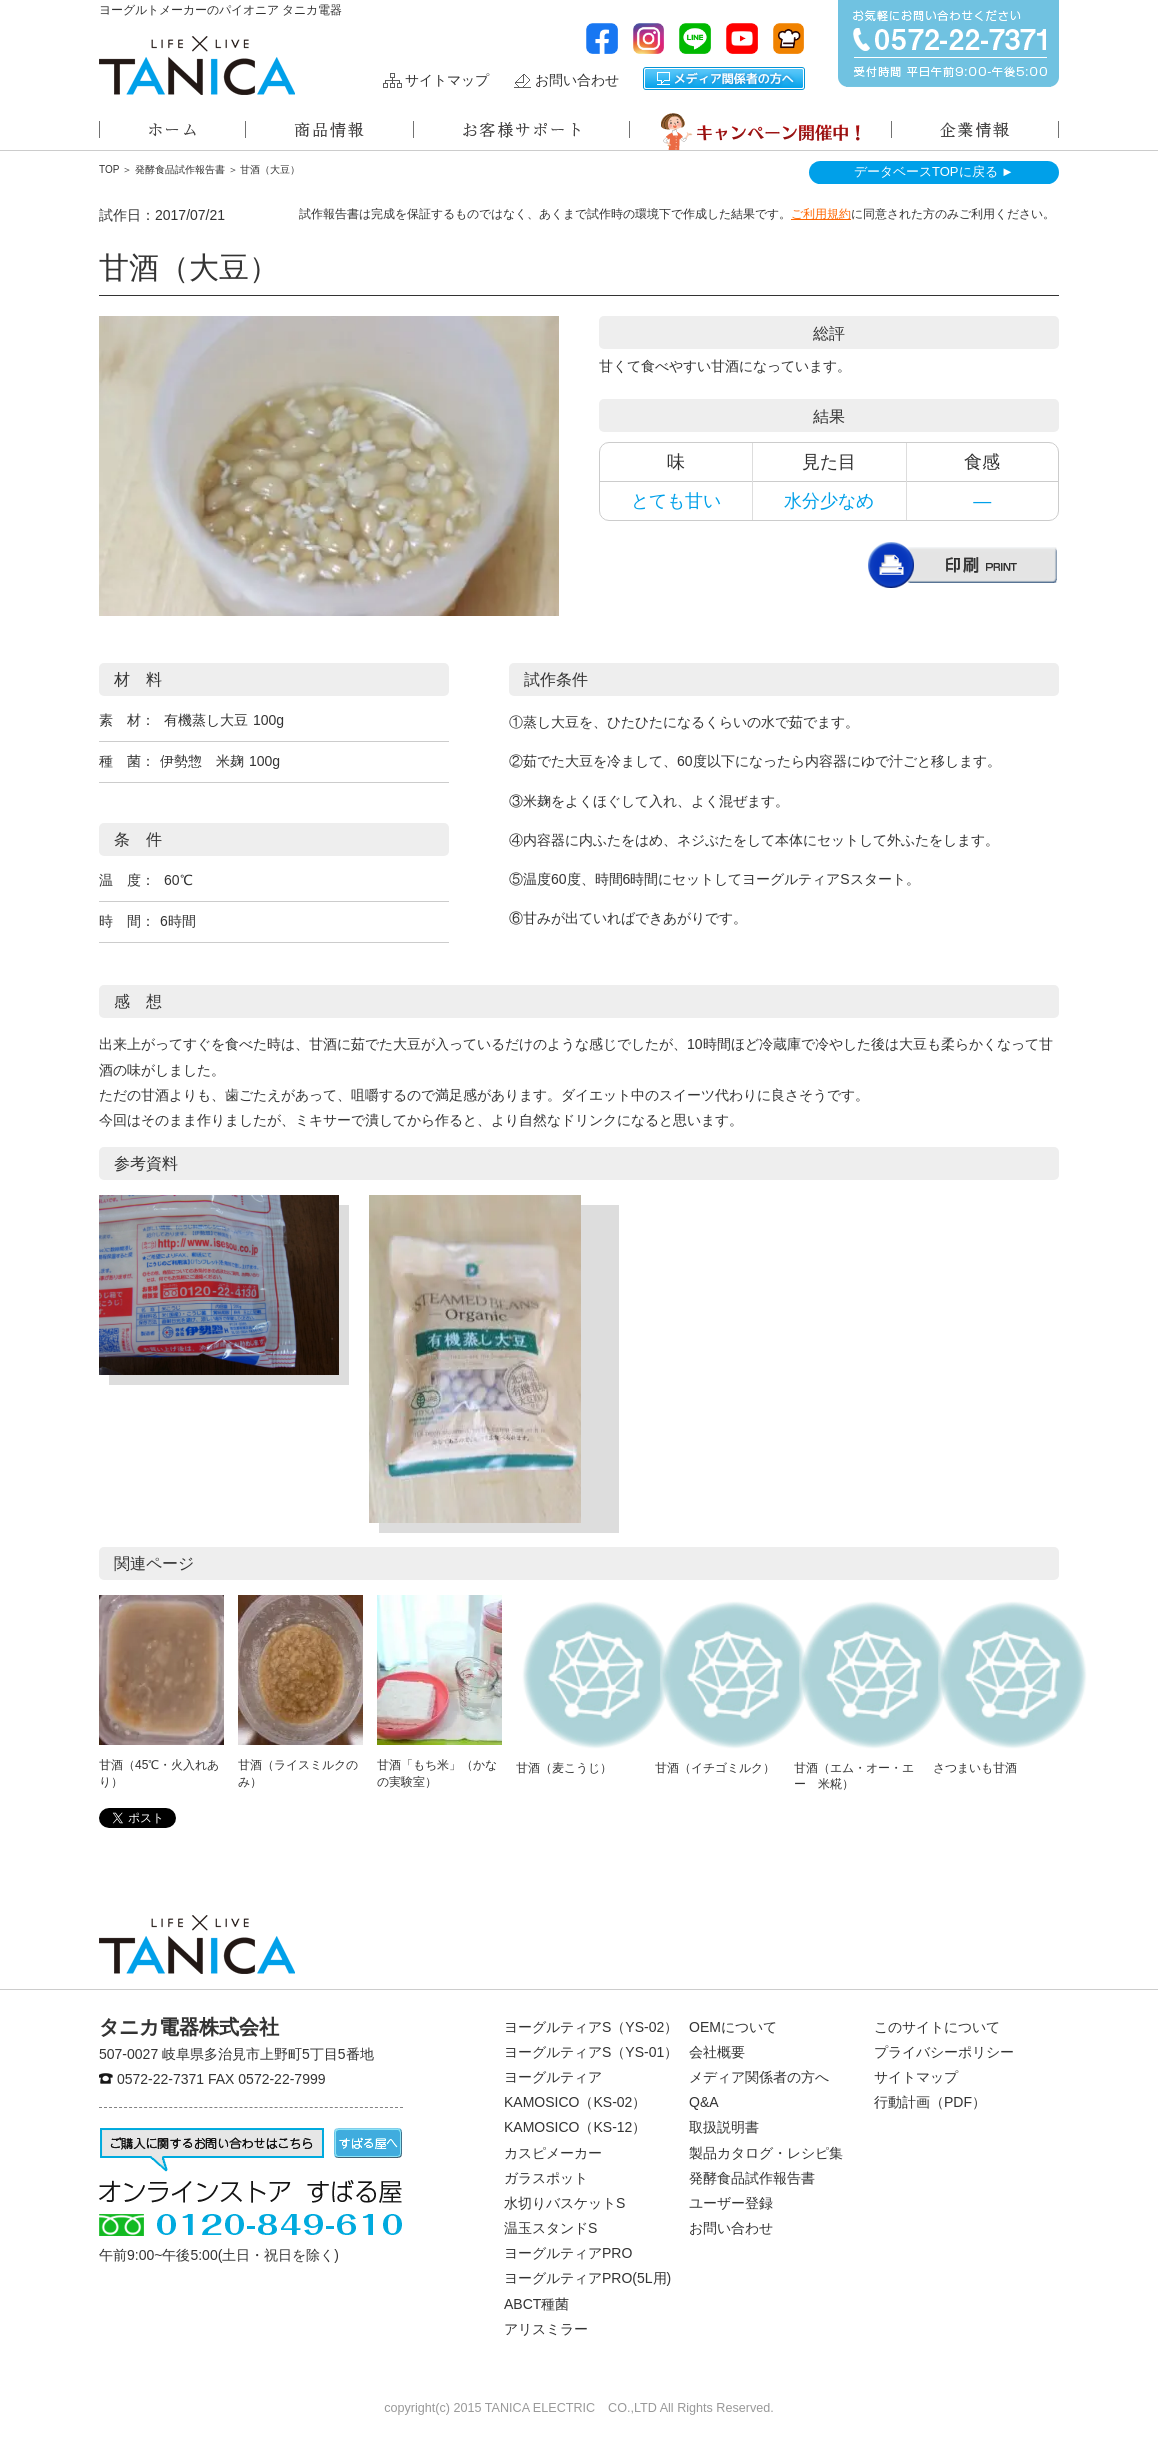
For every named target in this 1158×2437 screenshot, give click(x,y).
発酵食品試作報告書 (180, 169)
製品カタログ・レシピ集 (766, 2153)
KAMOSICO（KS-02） (575, 2102)
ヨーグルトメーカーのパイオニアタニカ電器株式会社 (197, 65)
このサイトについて (937, 2027)
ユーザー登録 (731, 2203)
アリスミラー (546, 2329)
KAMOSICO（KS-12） (575, 2127)
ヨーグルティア (553, 2077)
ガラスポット (546, 2178)
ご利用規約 (821, 214)
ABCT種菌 (536, 2304)
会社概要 (717, 2052)
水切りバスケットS (564, 2203)
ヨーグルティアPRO (568, 2253)
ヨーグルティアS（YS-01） (591, 2052)
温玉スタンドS (550, 2228)
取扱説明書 (724, 2127)
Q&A (704, 2102)
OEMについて (733, 2027)
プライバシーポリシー (944, 2052)
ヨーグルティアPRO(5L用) (587, 2278)
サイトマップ (447, 80)
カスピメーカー (553, 2153)
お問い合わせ (577, 80)
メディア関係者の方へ (724, 78)
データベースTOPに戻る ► (934, 171)
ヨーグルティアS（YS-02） (591, 2027)
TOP (109, 169)
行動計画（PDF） (930, 2102)
